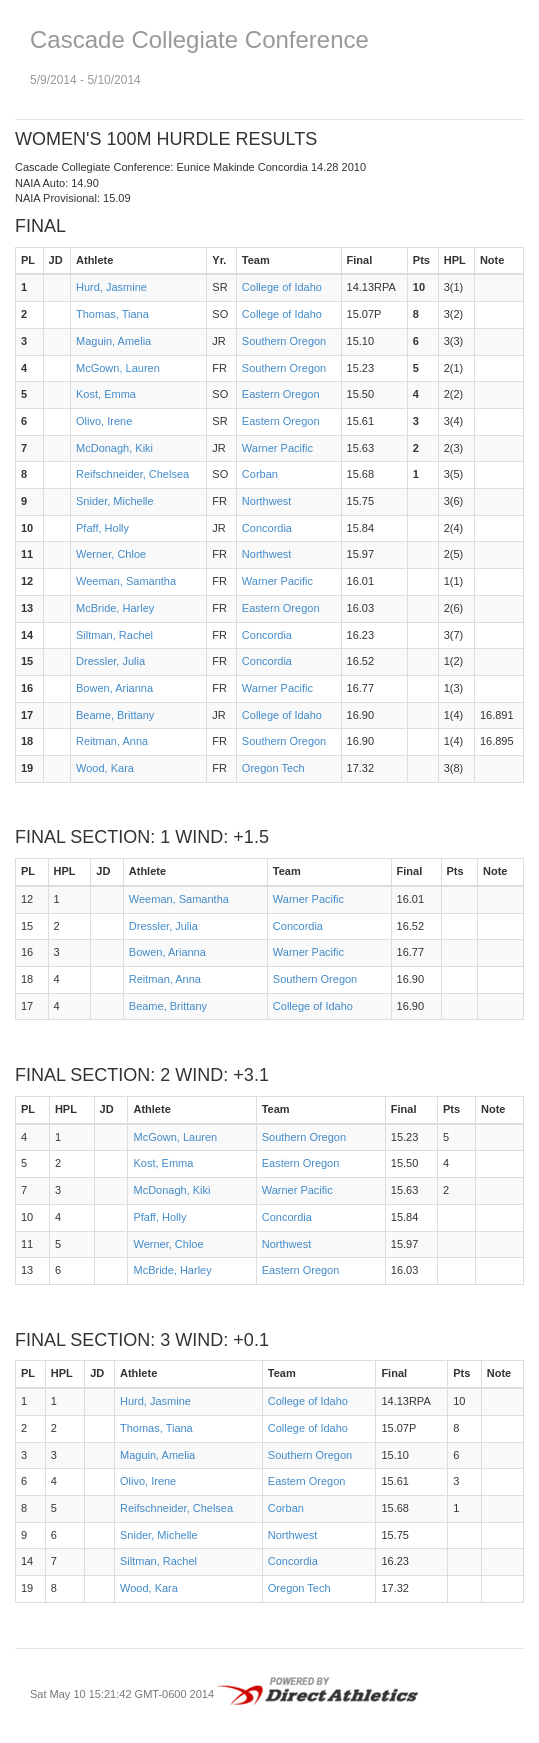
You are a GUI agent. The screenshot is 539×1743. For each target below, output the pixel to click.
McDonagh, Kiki (114, 448)
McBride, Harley (115, 608)
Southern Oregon (284, 341)
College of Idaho (282, 287)
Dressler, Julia (110, 661)
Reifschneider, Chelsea (132, 474)
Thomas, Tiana (112, 314)
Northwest (267, 501)
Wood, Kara (105, 768)
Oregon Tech (273, 768)
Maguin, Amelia (113, 341)
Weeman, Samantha (126, 581)
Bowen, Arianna (114, 688)
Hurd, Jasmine (111, 287)
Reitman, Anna (112, 741)
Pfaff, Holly (102, 528)
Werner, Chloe (111, 554)
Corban (260, 474)
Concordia (267, 528)
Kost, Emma (106, 394)
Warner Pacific (277, 448)
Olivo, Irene (104, 421)
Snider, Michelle (115, 501)
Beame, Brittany (115, 715)
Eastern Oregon (281, 394)
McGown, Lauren (118, 368)
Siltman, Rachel (114, 635)
